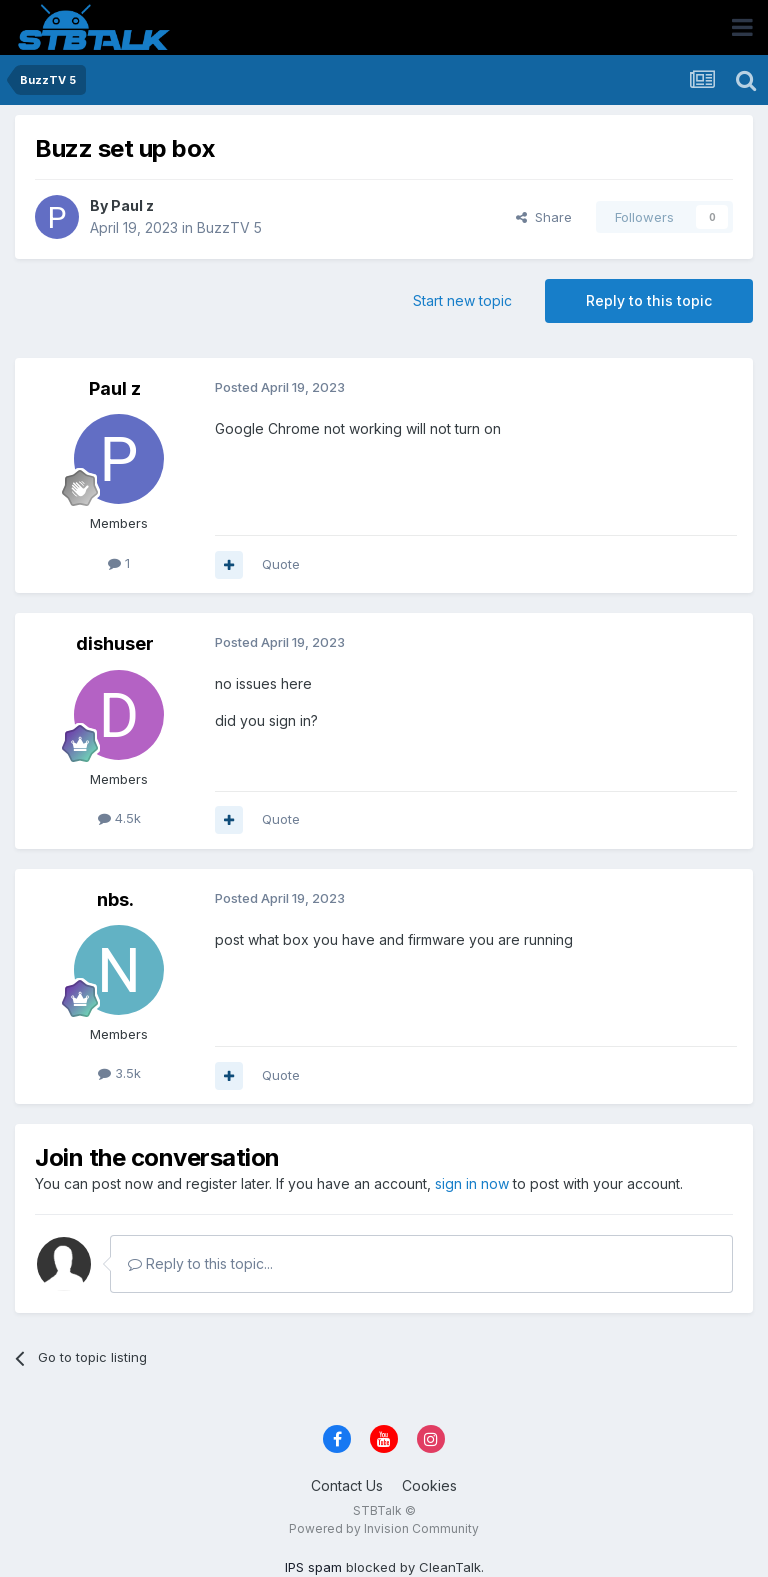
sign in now (472, 1183)
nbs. (115, 899)
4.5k (119, 818)
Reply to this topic (649, 300)
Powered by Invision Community (384, 1528)
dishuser (115, 643)
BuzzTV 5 (229, 227)
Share (544, 217)
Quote (281, 564)
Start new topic (462, 300)
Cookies (429, 1485)
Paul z (132, 205)
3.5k (119, 1073)
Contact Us (347, 1485)
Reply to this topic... (200, 1263)
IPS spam (313, 1567)
